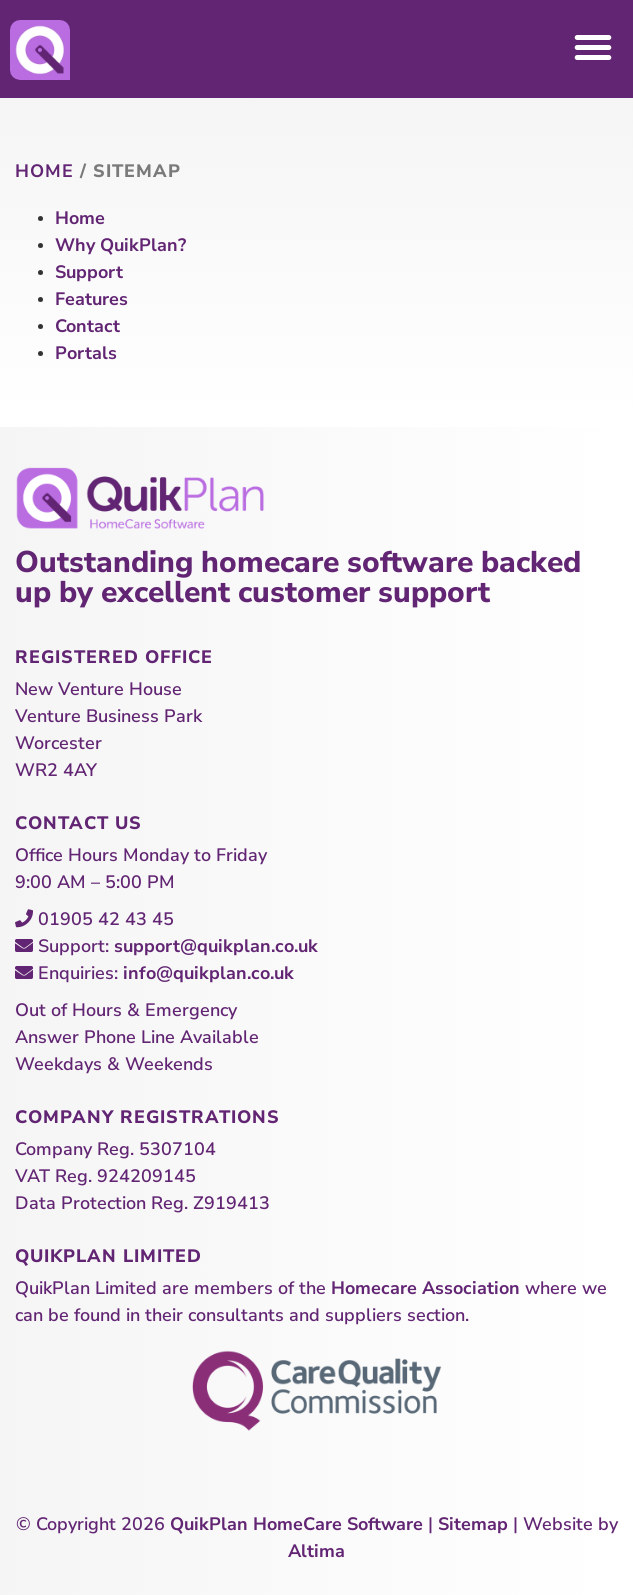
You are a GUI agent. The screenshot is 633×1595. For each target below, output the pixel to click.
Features (91, 299)
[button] (593, 47)
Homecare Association (425, 1288)
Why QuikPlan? (120, 245)
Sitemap (473, 1524)
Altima (316, 1551)
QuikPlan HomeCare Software (296, 1524)
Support (89, 272)
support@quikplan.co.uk (216, 946)
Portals (86, 353)
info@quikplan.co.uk (208, 973)
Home (44, 171)
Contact (87, 326)
